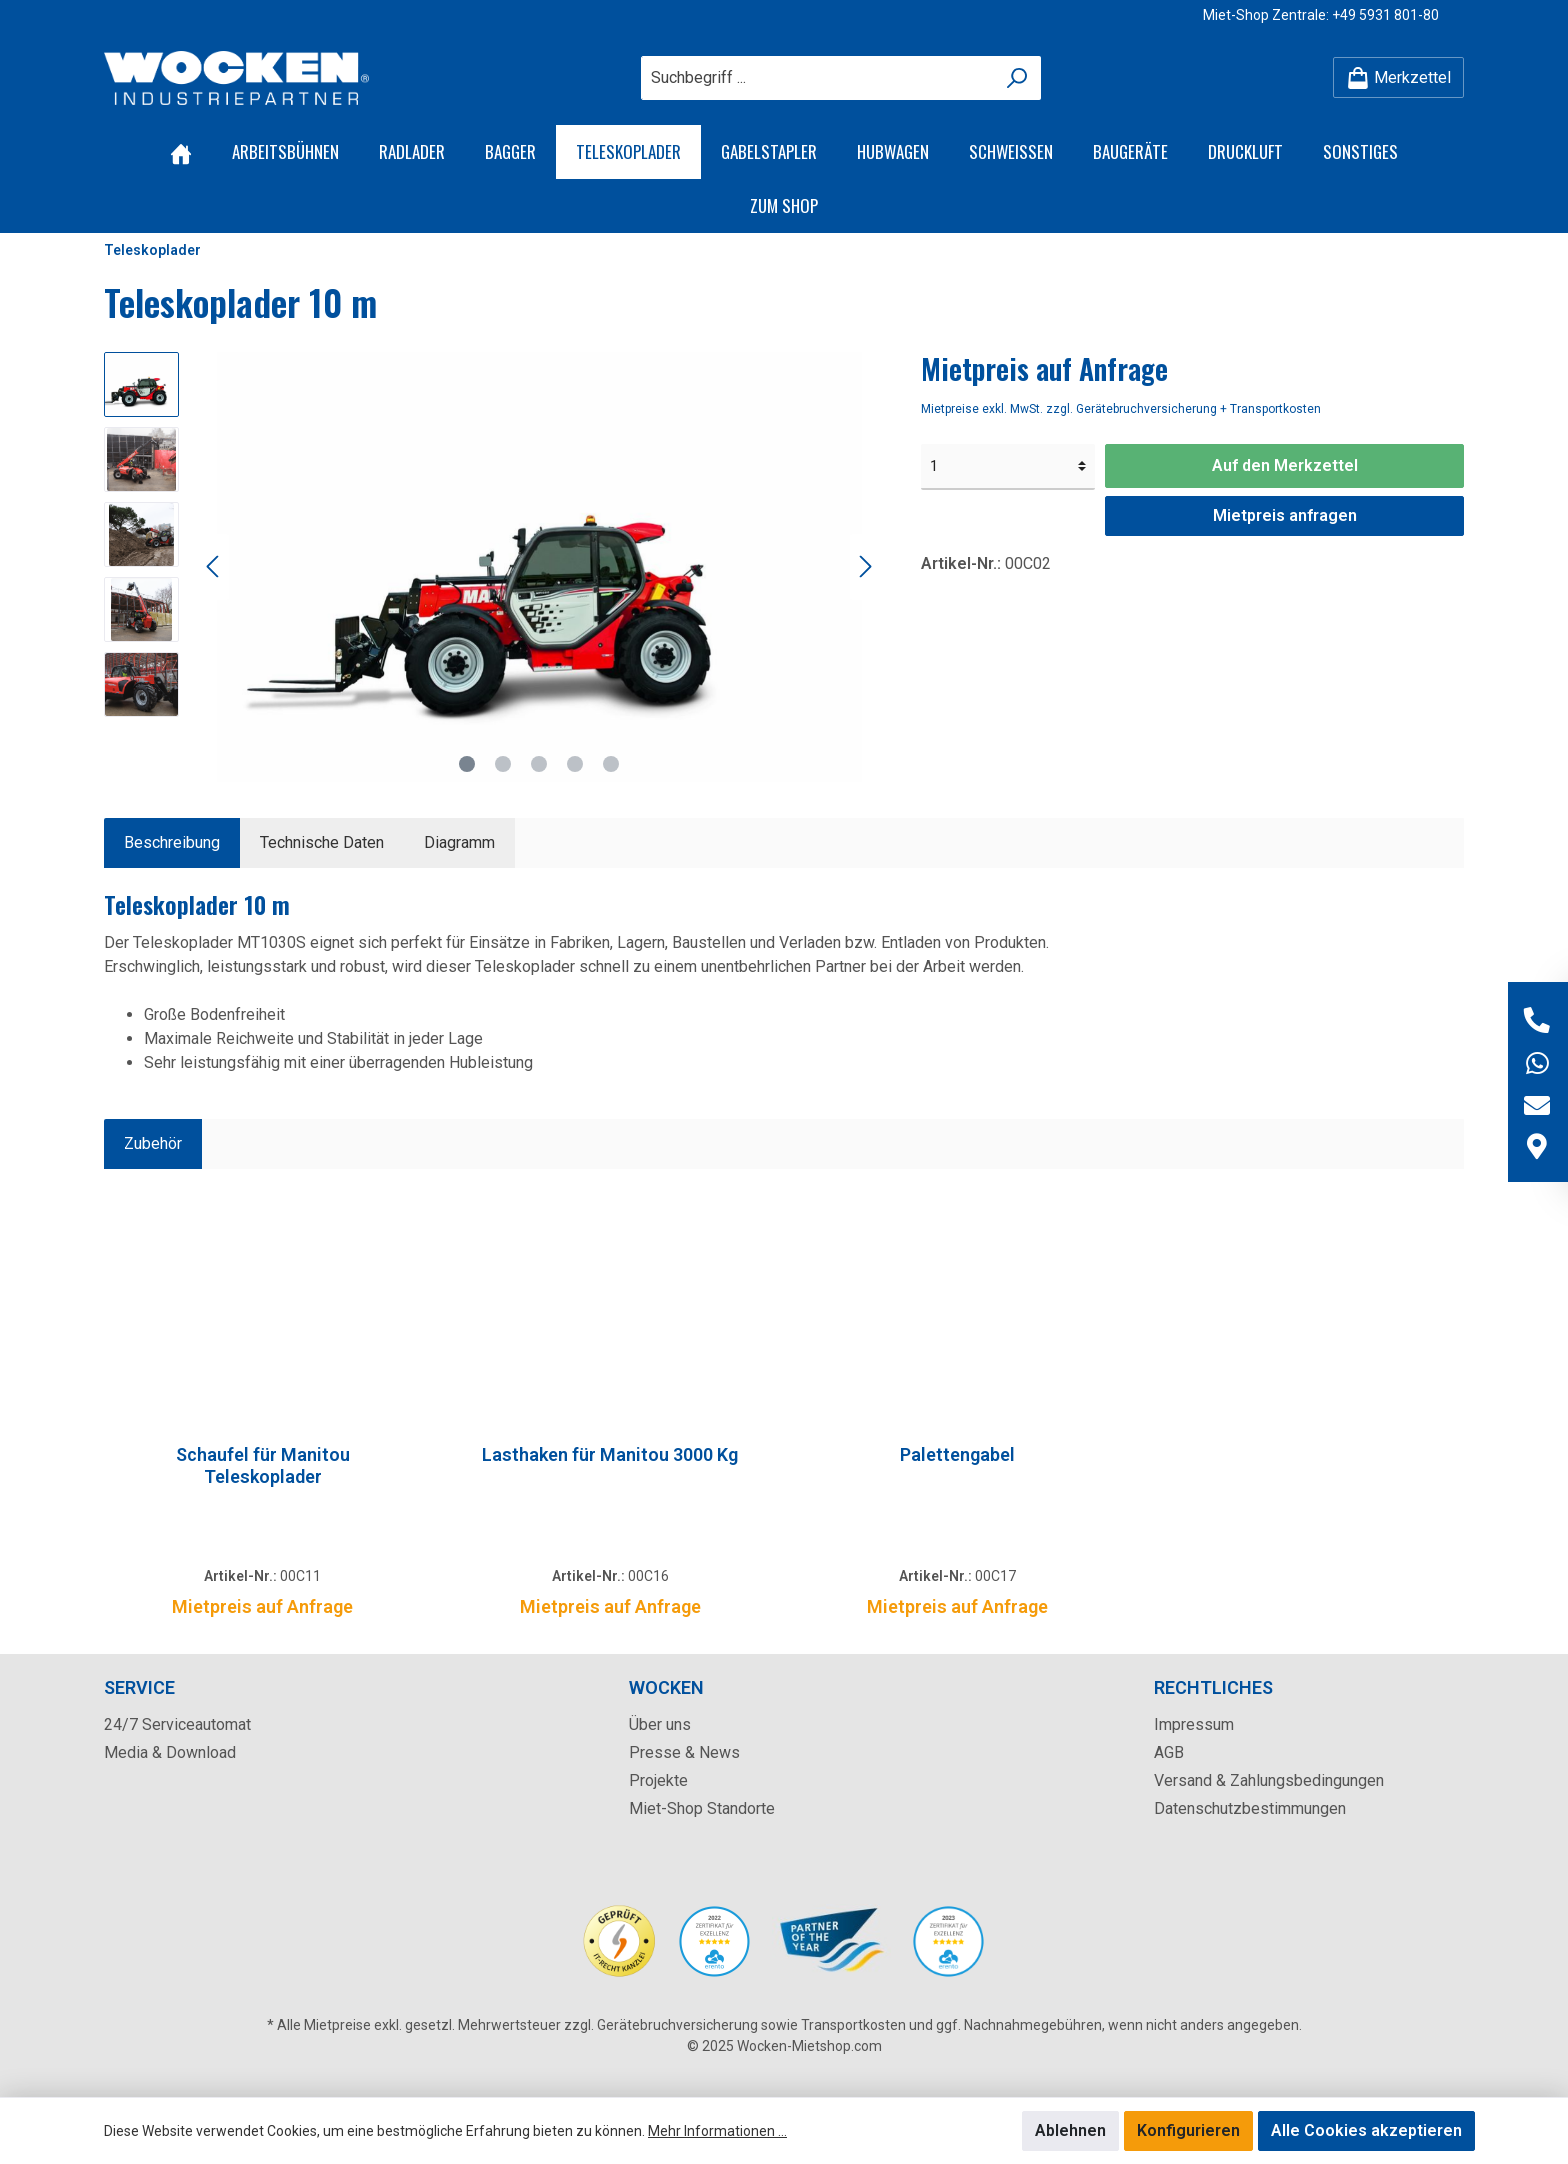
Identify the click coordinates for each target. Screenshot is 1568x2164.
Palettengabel (957, 1454)
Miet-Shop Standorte (702, 1808)
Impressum (1194, 1724)
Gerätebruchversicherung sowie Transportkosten (751, 2025)
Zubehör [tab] (153, 1143)
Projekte (658, 1780)
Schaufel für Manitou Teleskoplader (263, 1465)
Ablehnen (1070, 2130)
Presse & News (684, 1752)
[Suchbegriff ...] (818, 78)
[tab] (172, 843)
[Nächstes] (865, 566)
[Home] (181, 152)
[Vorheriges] (214, 566)
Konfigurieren (1188, 2130)
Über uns (660, 1724)
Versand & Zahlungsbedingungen (1269, 1780)
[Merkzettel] (1398, 77)
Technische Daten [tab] (322, 842)
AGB (1169, 1752)
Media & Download (170, 1752)
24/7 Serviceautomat (177, 1724)
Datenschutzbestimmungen (1250, 1808)
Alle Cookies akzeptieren (1366, 2130)
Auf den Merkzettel (1285, 465)
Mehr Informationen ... (717, 2131)
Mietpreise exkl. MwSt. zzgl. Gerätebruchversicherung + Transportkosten (1121, 409)
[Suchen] (1017, 78)
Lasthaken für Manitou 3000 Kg (610, 1454)
